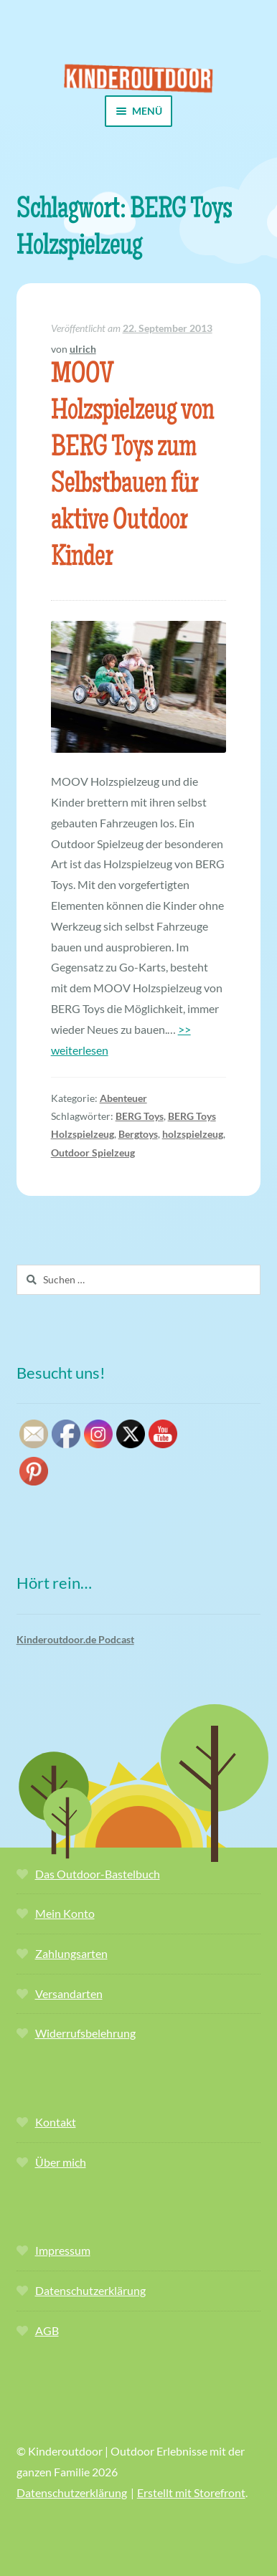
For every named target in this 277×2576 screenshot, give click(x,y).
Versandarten (69, 1993)
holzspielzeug (192, 1134)
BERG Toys (140, 1116)
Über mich (60, 2162)
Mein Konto (65, 1913)
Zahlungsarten (71, 1953)
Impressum (62, 2250)
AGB (47, 2330)
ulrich (83, 349)
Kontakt (55, 2122)
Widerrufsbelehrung (85, 2033)
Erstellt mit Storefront (191, 2492)
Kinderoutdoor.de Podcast (75, 1639)
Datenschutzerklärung (90, 2290)
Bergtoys (138, 1134)
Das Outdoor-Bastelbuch (97, 1874)
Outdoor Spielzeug (93, 1152)
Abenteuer (123, 1098)
